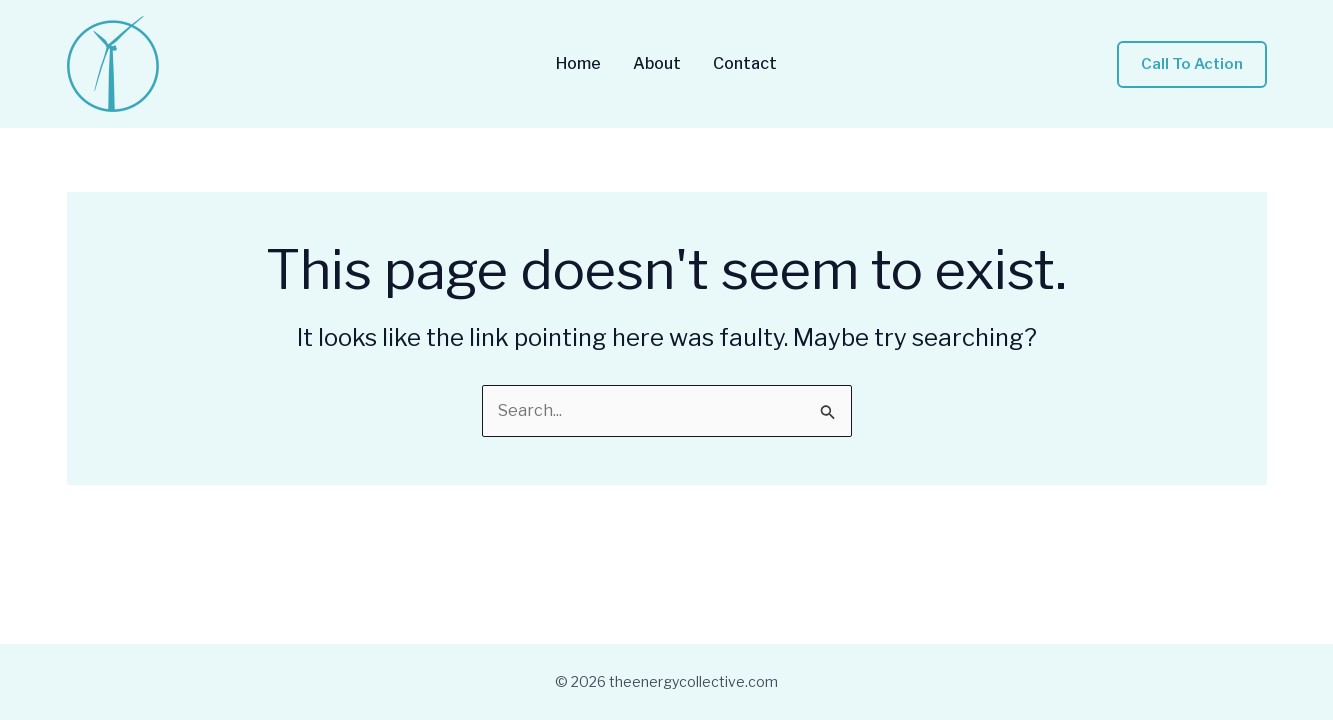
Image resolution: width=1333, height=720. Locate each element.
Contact (745, 64)
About (657, 64)
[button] (1192, 64)
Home (578, 64)
